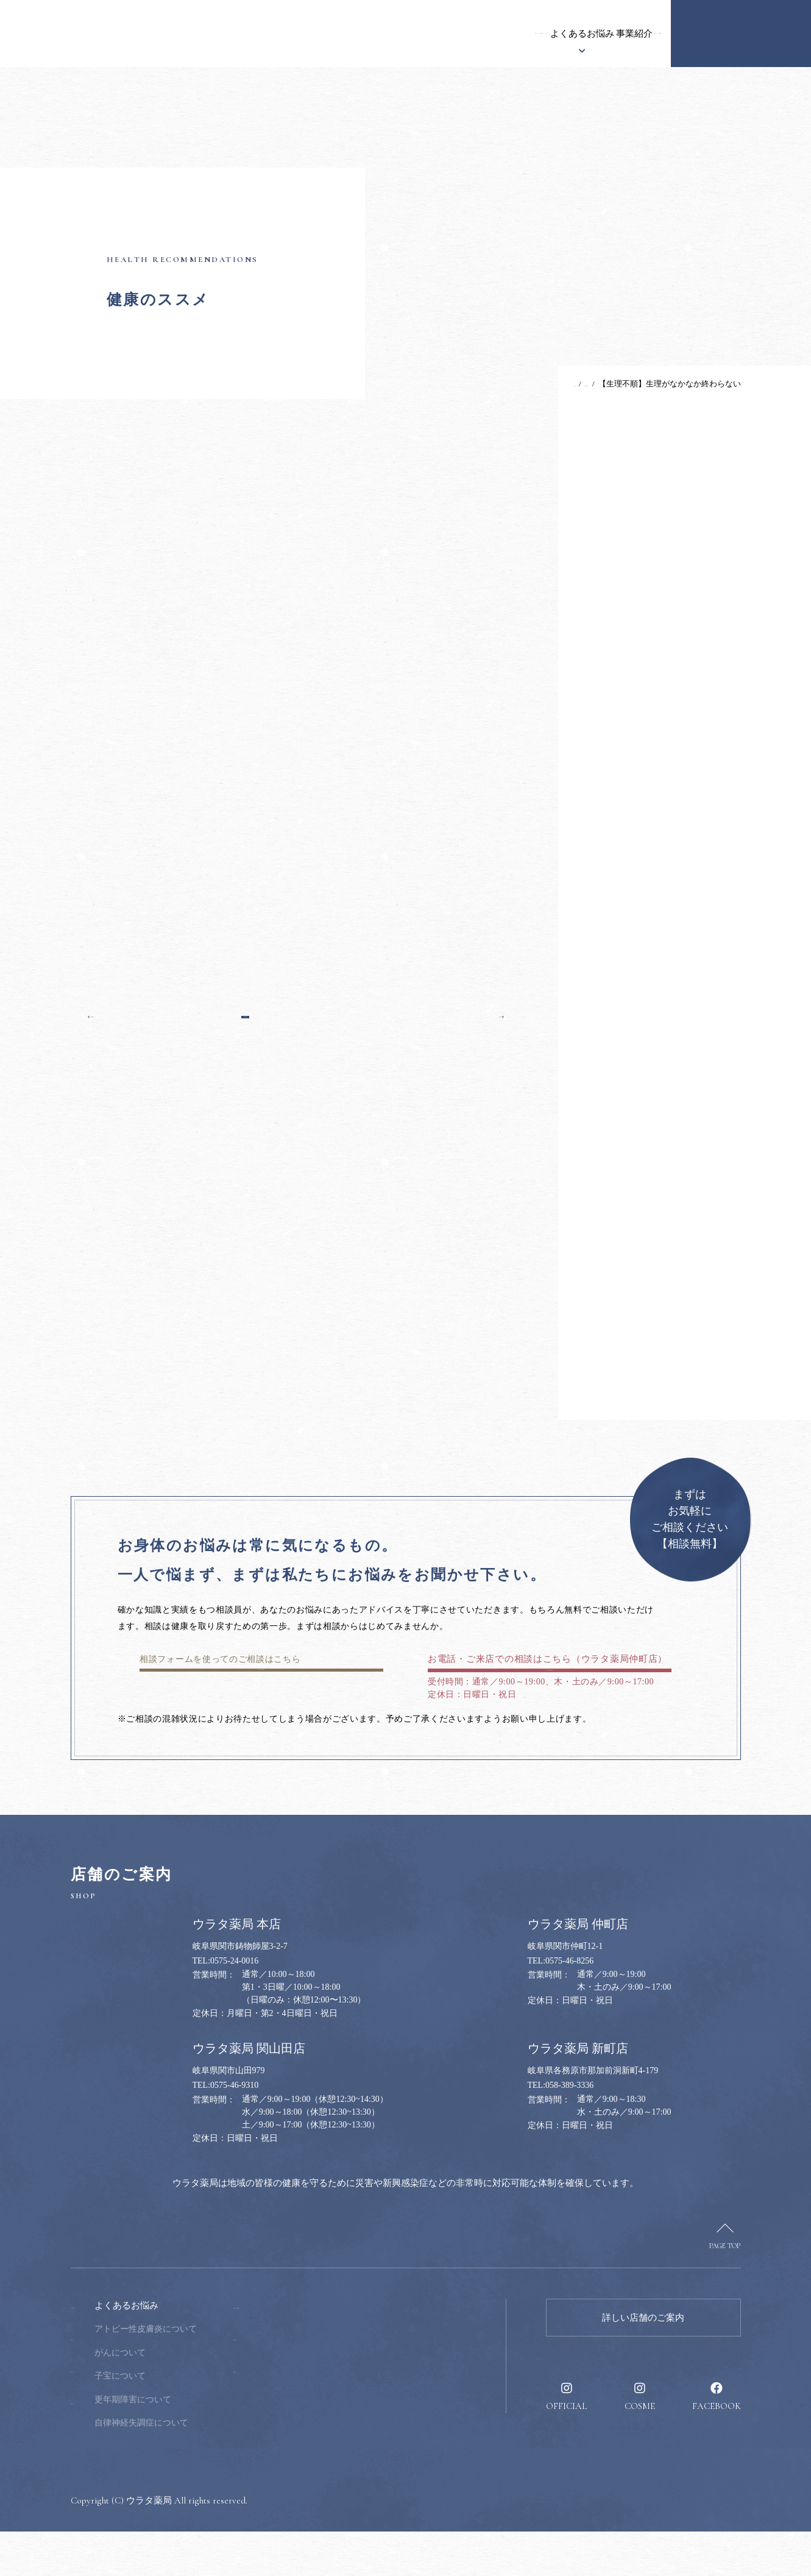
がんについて (196, 2397)
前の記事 (113, 1013)
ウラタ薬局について (273, 33)
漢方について (360, 33)
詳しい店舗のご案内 (643, 2362)
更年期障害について (209, 2444)
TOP (522, 383)
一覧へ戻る (296, 1013)
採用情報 (634, 33)
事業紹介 (506, 33)
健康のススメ (570, 33)
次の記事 (479, 1013)
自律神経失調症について (218, 2467)
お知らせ (195, 33)
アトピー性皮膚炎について (222, 2373)
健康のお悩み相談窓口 (741, 33)
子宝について (196, 2420)
